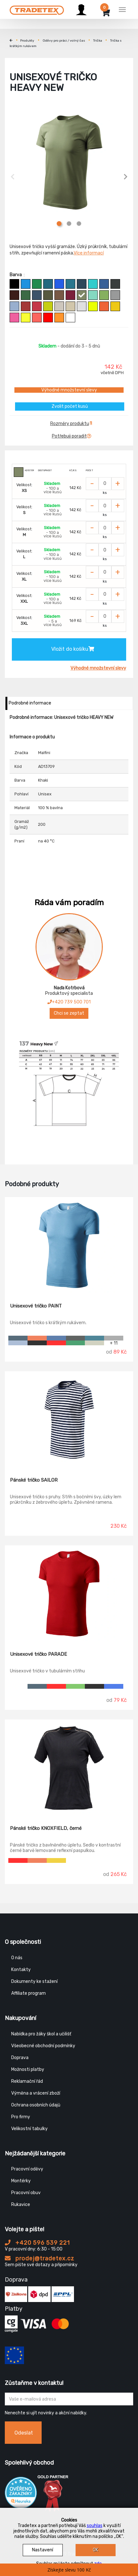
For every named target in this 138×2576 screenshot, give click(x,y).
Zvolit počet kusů (70, 406)
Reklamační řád (27, 2081)
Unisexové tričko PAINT (36, 1306)
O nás (16, 1957)
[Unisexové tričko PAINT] (69, 1245)
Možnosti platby (27, 2069)
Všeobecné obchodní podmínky (43, 2046)
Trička (97, 41)
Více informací (89, 253)
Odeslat (23, 2433)
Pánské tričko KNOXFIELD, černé (46, 1828)
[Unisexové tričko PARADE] (69, 1594)
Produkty (27, 41)
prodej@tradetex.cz (39, 2258)
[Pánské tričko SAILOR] (69, 1420)
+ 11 (114, 1342)
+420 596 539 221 (37, 2242)
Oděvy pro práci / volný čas (64, 41)
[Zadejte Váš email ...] (69, 2399)
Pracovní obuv (26, 2192)
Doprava (19, 2057)
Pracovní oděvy (27, 2169)
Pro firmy (20, 2117)
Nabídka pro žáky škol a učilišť (41, 2034)
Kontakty (21, 1969)
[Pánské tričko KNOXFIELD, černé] (69, 1768)
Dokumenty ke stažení (34, 1981)
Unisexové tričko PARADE (38, 1654)
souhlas (94, 2525)
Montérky (21, 2181)
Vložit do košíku (72, 649)
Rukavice (20, 2204)
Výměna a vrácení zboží (35, 2093)
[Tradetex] (37, 9)
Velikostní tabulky (29, 2128)
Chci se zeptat (69, 1013)
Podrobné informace (30, 703)
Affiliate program (28, 1993)
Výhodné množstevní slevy (69, 390)
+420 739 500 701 (69, 1002)
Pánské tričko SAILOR (34, 1480)
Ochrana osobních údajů (35, 2105)
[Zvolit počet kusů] (105, 483)
